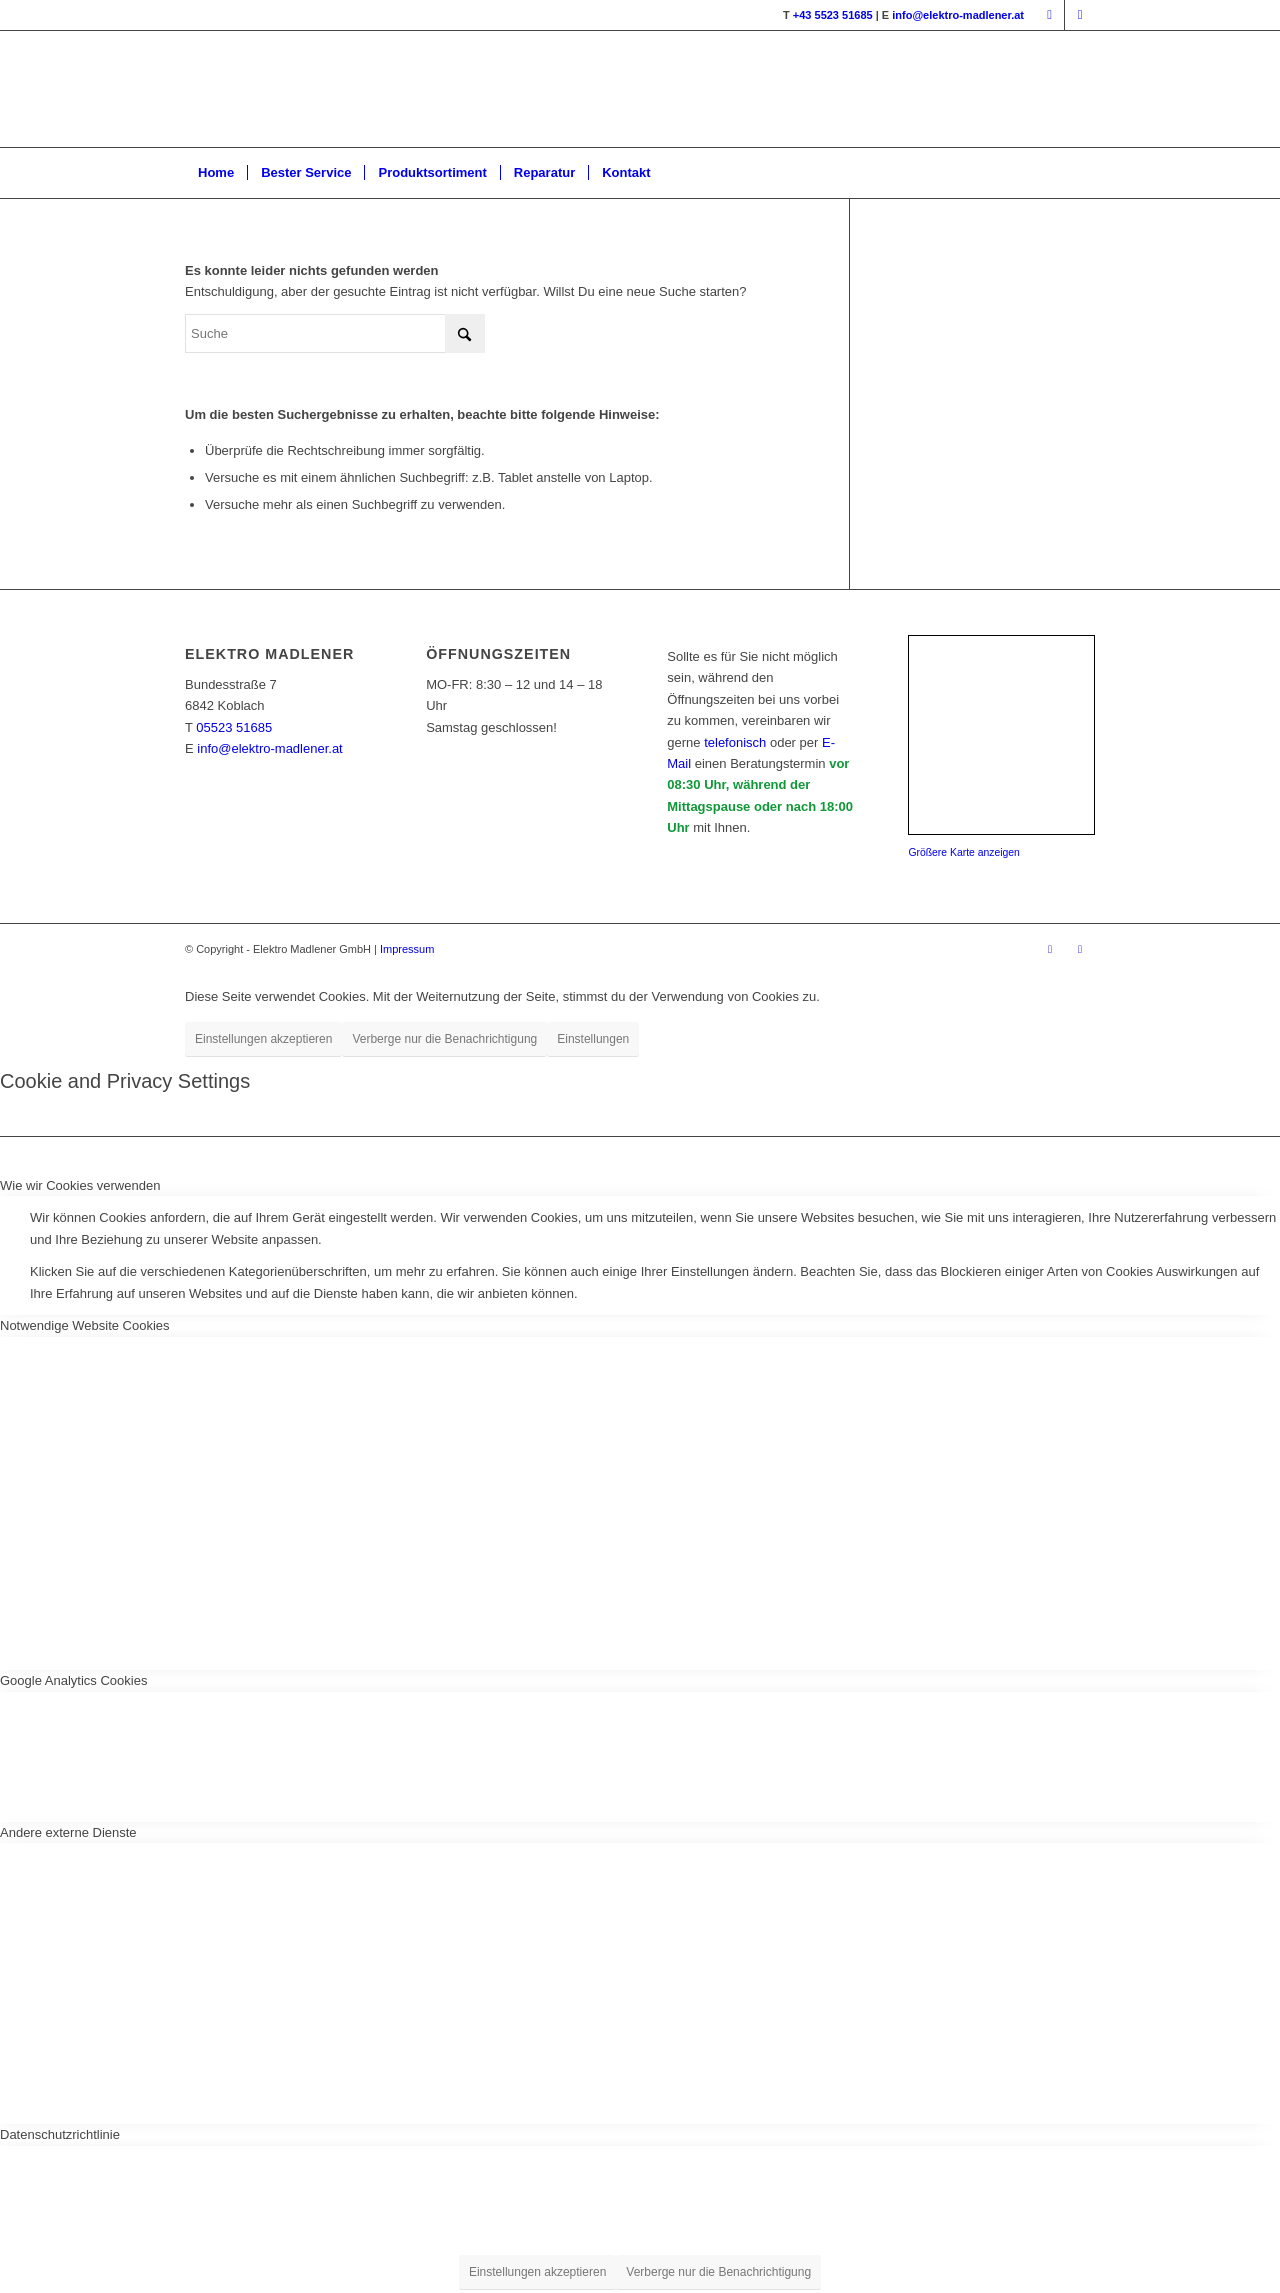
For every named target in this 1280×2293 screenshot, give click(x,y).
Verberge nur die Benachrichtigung (444, 1039)
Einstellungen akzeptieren (263, 1039)
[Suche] (335, 333)
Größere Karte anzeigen (963, 852)
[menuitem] (216, 173)
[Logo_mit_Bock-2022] (488, 89)
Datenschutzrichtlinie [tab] (60, 2134)
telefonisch (735, 742)
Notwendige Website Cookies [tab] (85, 1325)
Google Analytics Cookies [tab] (73, 1680)
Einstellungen (593, 1039)
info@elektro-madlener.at (958, 15)
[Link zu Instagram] (1080, 15)
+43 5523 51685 (833, 15)
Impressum (407, 949)
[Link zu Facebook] (1049, 15)
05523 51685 (234, 727)
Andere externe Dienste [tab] (68, 1832)
